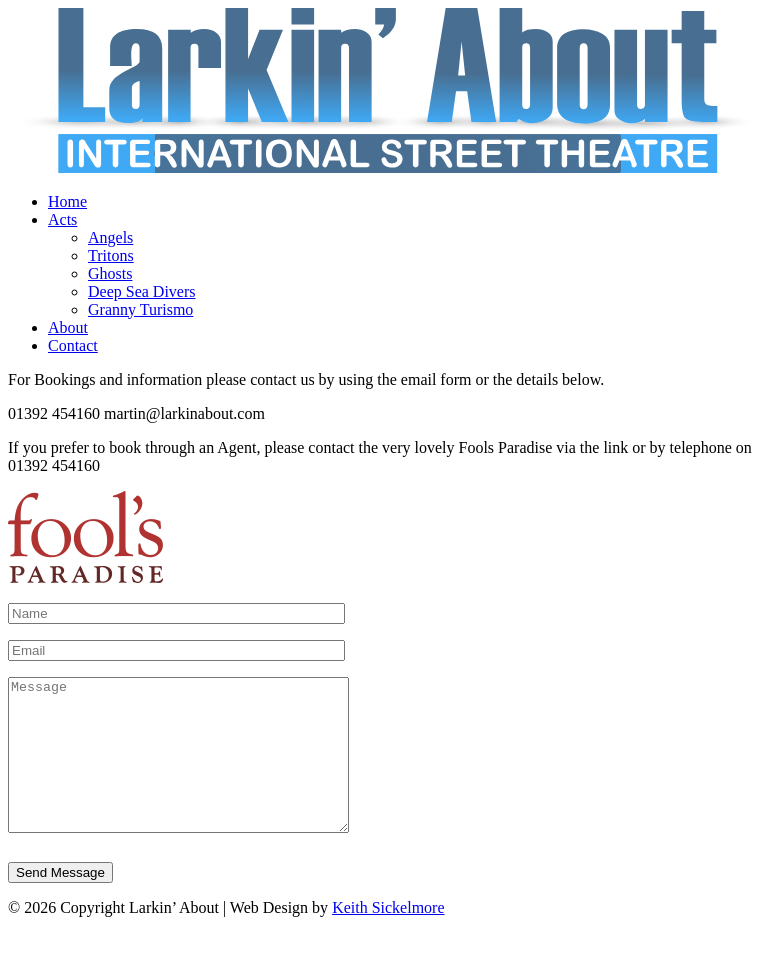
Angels (110, 237)
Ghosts (110, 273)
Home (67, 201)
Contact (73, 345)
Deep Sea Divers (142, 291)
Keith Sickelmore (388, 937)
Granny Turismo (140, 309)
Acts (62, 219)
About (68, 327)
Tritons (111, 255)
